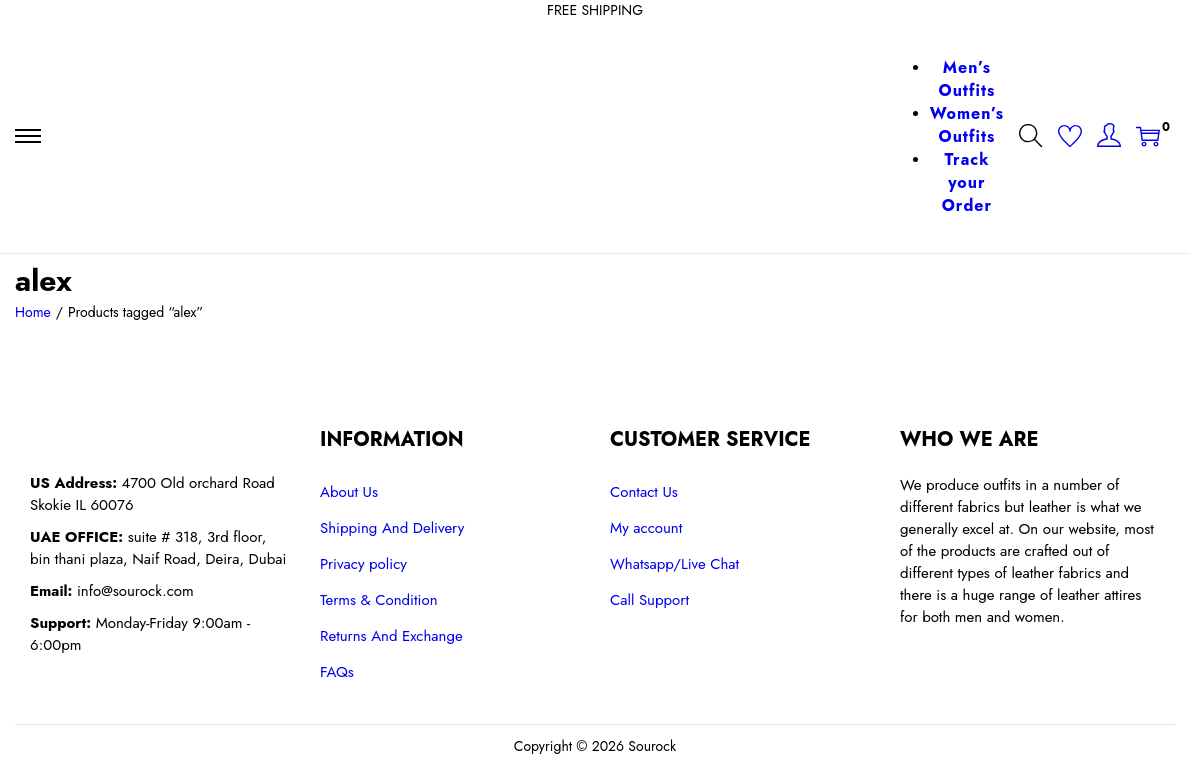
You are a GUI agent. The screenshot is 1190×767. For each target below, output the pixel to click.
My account (646, 528)
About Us (349, 492)
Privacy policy (363, 564)
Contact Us (644, 492)
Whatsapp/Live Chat (674, 564)
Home (33, 312)
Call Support (649, 600)
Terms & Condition (379, 600)
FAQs (337, 672)
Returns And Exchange (391, 636)
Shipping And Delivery (392, 528)
